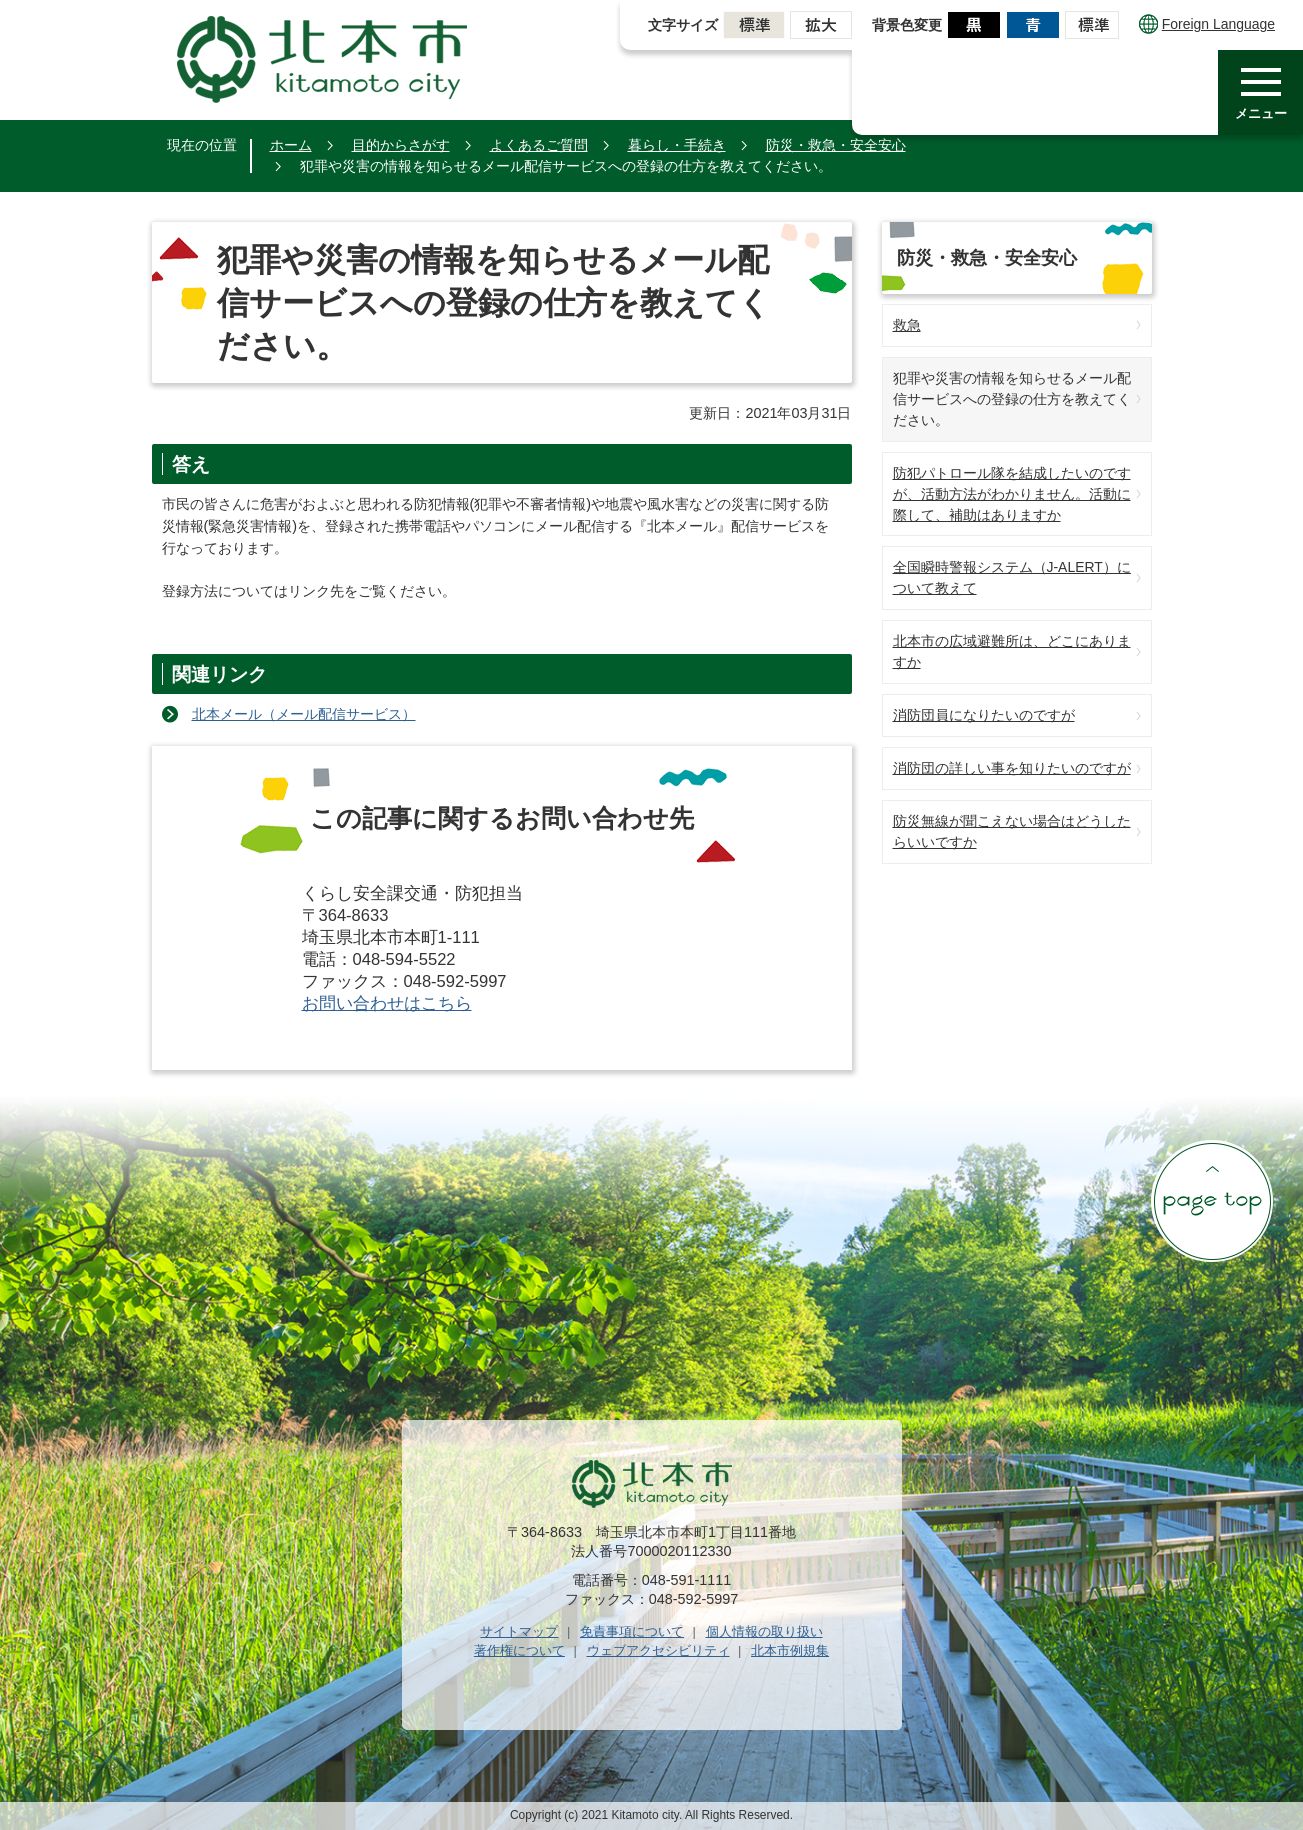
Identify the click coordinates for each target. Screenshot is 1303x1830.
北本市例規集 (790, 1650)
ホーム (291, 145)
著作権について (519, 1650)
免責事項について (632, 1631)
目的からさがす (401, 145)
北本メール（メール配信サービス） (304, 714)
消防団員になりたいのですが (984, 715)
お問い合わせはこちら (387, 1003)
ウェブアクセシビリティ (658, 1650)
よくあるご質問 (539, 145)
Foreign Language (1207, 24)
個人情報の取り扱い (764, 1631)
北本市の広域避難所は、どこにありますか (1012, 651)
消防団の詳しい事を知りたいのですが (1012, 768)
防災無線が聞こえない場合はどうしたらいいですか (1012, 831)
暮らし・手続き (677, 145)
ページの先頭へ (1212, 1201)
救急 (907, 325)
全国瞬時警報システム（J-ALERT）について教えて (1012, 577)
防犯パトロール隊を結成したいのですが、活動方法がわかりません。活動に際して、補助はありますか (1012, 494)
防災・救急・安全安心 (836, 145)
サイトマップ (519, 1631)
